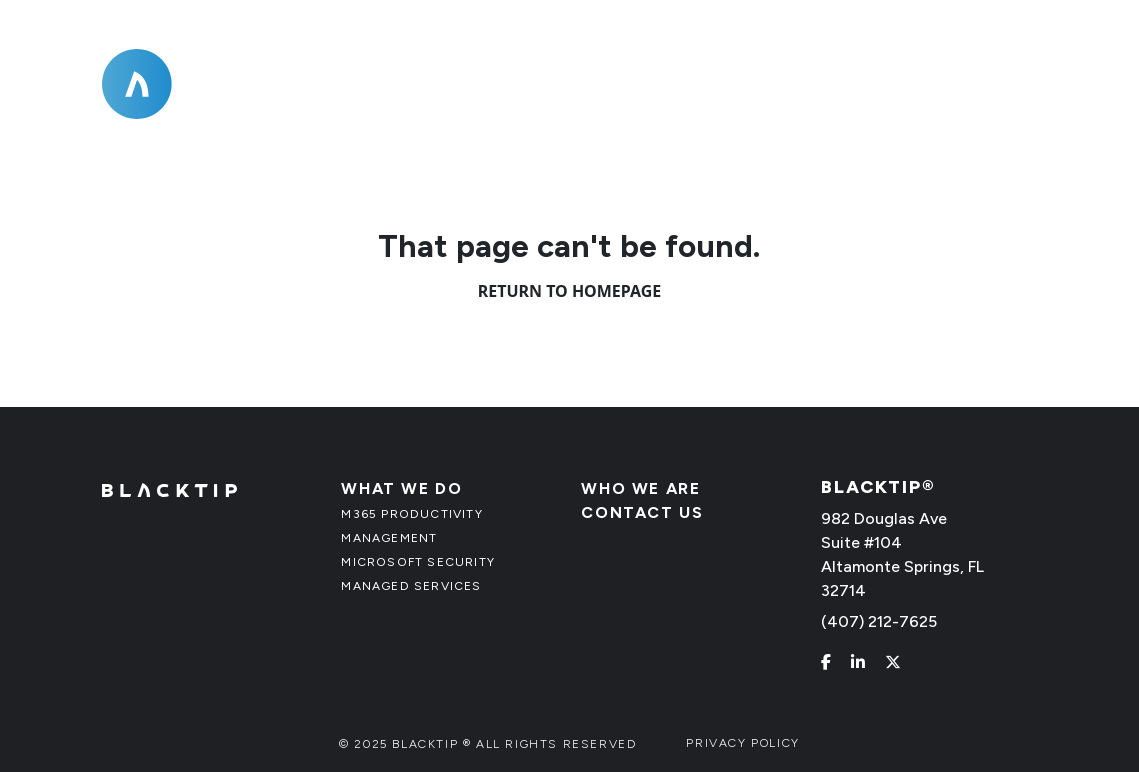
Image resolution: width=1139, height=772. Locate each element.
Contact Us (969, 101)
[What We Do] (695, 101)
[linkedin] (858, 662)
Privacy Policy (742, 743)
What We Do (616, 101)
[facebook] (826, 662)
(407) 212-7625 (971, 52)
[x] (893, 662)
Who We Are (802, 101)
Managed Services (411, 586)
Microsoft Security (418, 562)
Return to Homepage (570, 291)
